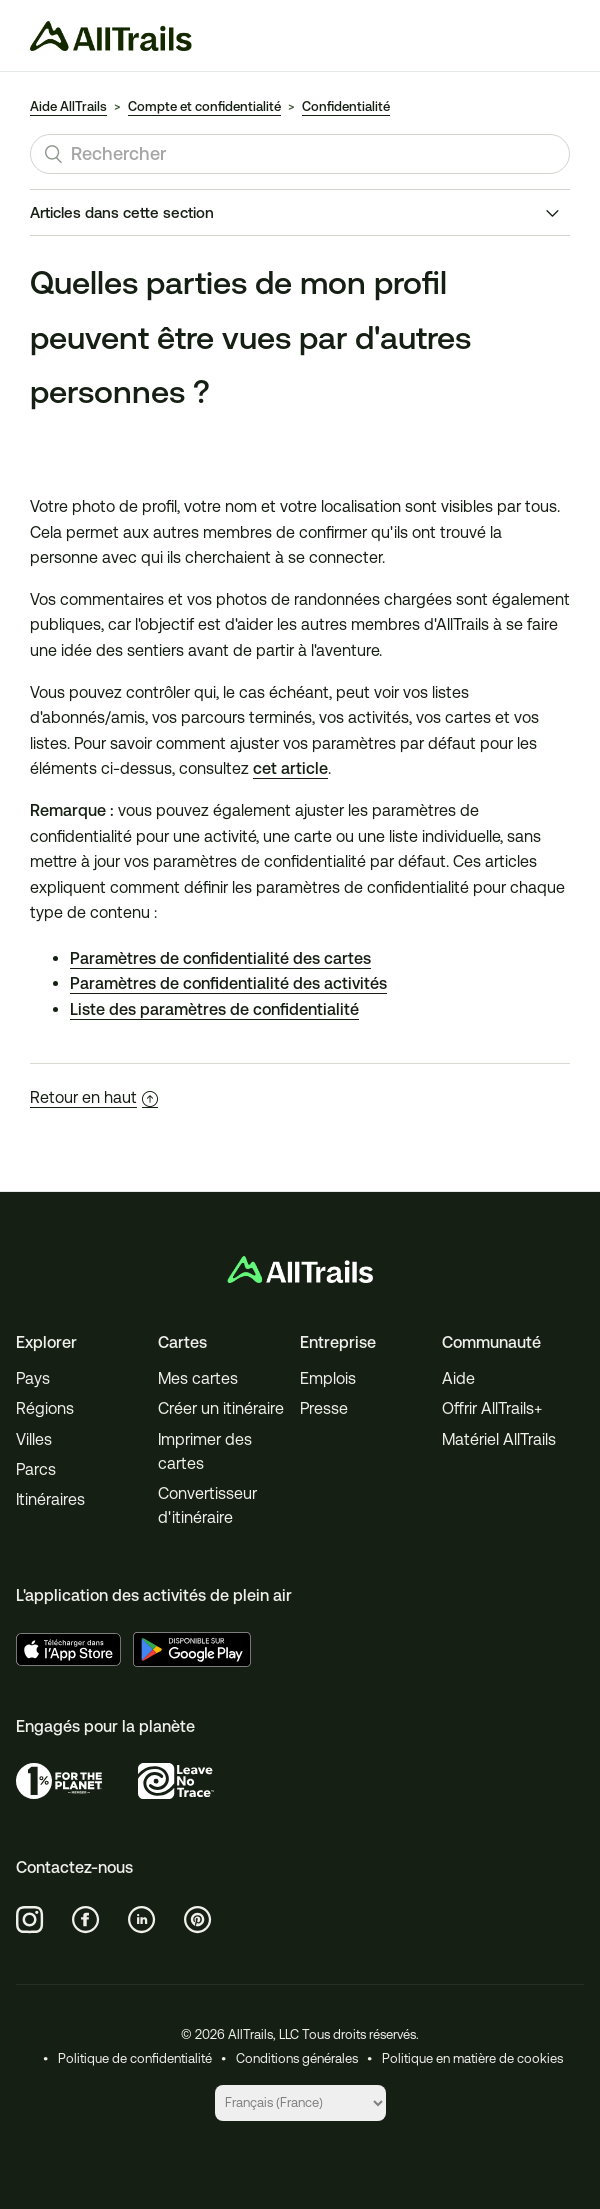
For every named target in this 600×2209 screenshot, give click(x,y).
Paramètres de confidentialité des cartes (220, 958)
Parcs (36, 1469)
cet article (290, 768)
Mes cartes (198, 1378)
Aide (458, 1378)
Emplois (328, 1378)
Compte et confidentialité (204, 106)
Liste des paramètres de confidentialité (214, 1009)
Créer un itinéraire (221, 1408)
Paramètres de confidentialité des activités (228, 983)
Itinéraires (50, 1499)
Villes (34, 1439)
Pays (33, 1378)
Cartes (182, 1342)
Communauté (491, 1342)
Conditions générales (297, 2058)
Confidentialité (346, 106)
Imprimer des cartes (205, 1451)
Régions (45, 1408)
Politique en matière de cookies (472, 2058)
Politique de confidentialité (135, 2058)
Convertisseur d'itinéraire (207, 1505)
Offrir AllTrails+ (492, 1408)
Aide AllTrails (68, 106)
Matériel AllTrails (499, 1439)
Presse (324, 1408)
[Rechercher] (300, 154)
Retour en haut (94, 1097)
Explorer (46, 1342)
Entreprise (338, 1342)
